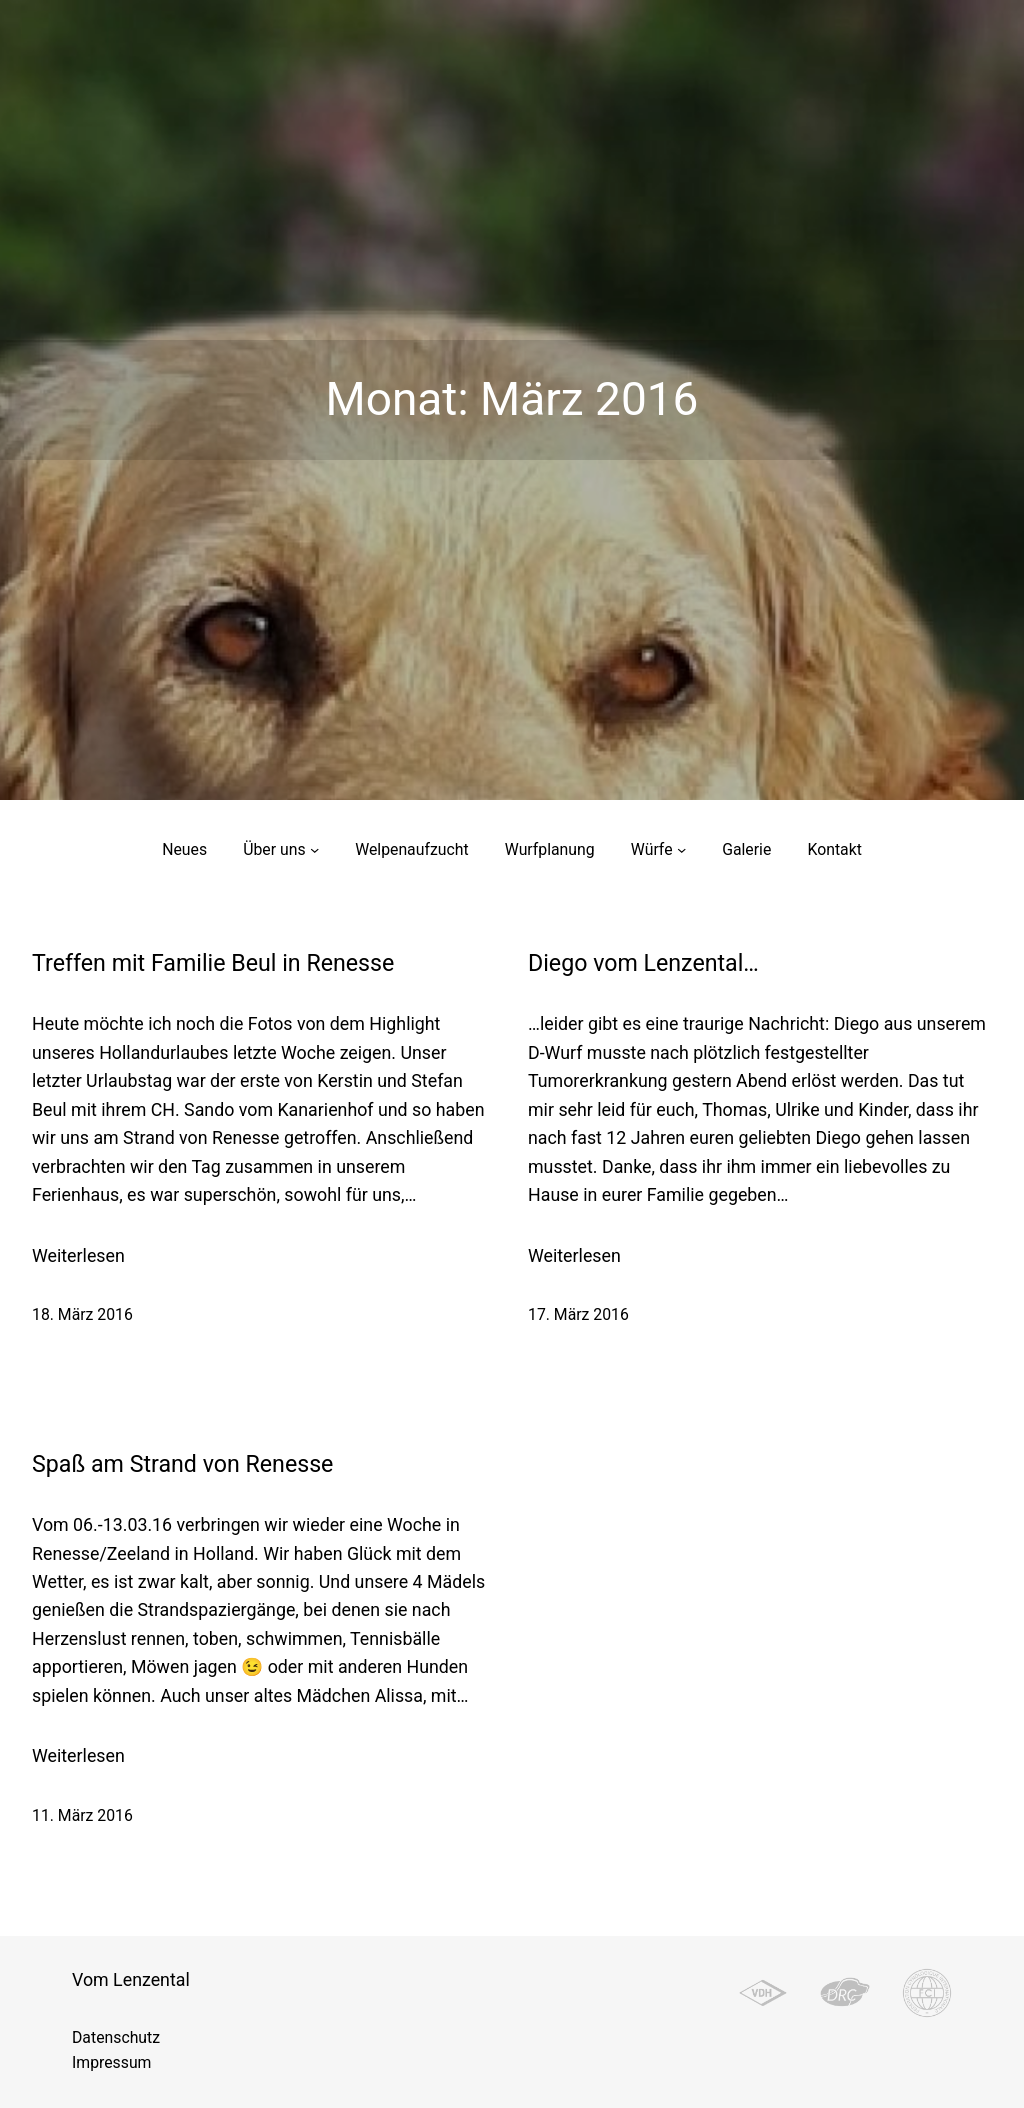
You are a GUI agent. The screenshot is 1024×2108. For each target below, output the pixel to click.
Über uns (274, 849)
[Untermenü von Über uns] (314, 849)
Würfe (652, 849)
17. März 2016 (578, 1314)
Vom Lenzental (131, 1979)
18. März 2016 (82, 1314)
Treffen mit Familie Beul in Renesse (213, 963)
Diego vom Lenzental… (643, 963)
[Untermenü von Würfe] (681, 849)
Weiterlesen (78, 1256)
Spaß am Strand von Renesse (182, 1464)
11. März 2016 (82, 1815)
